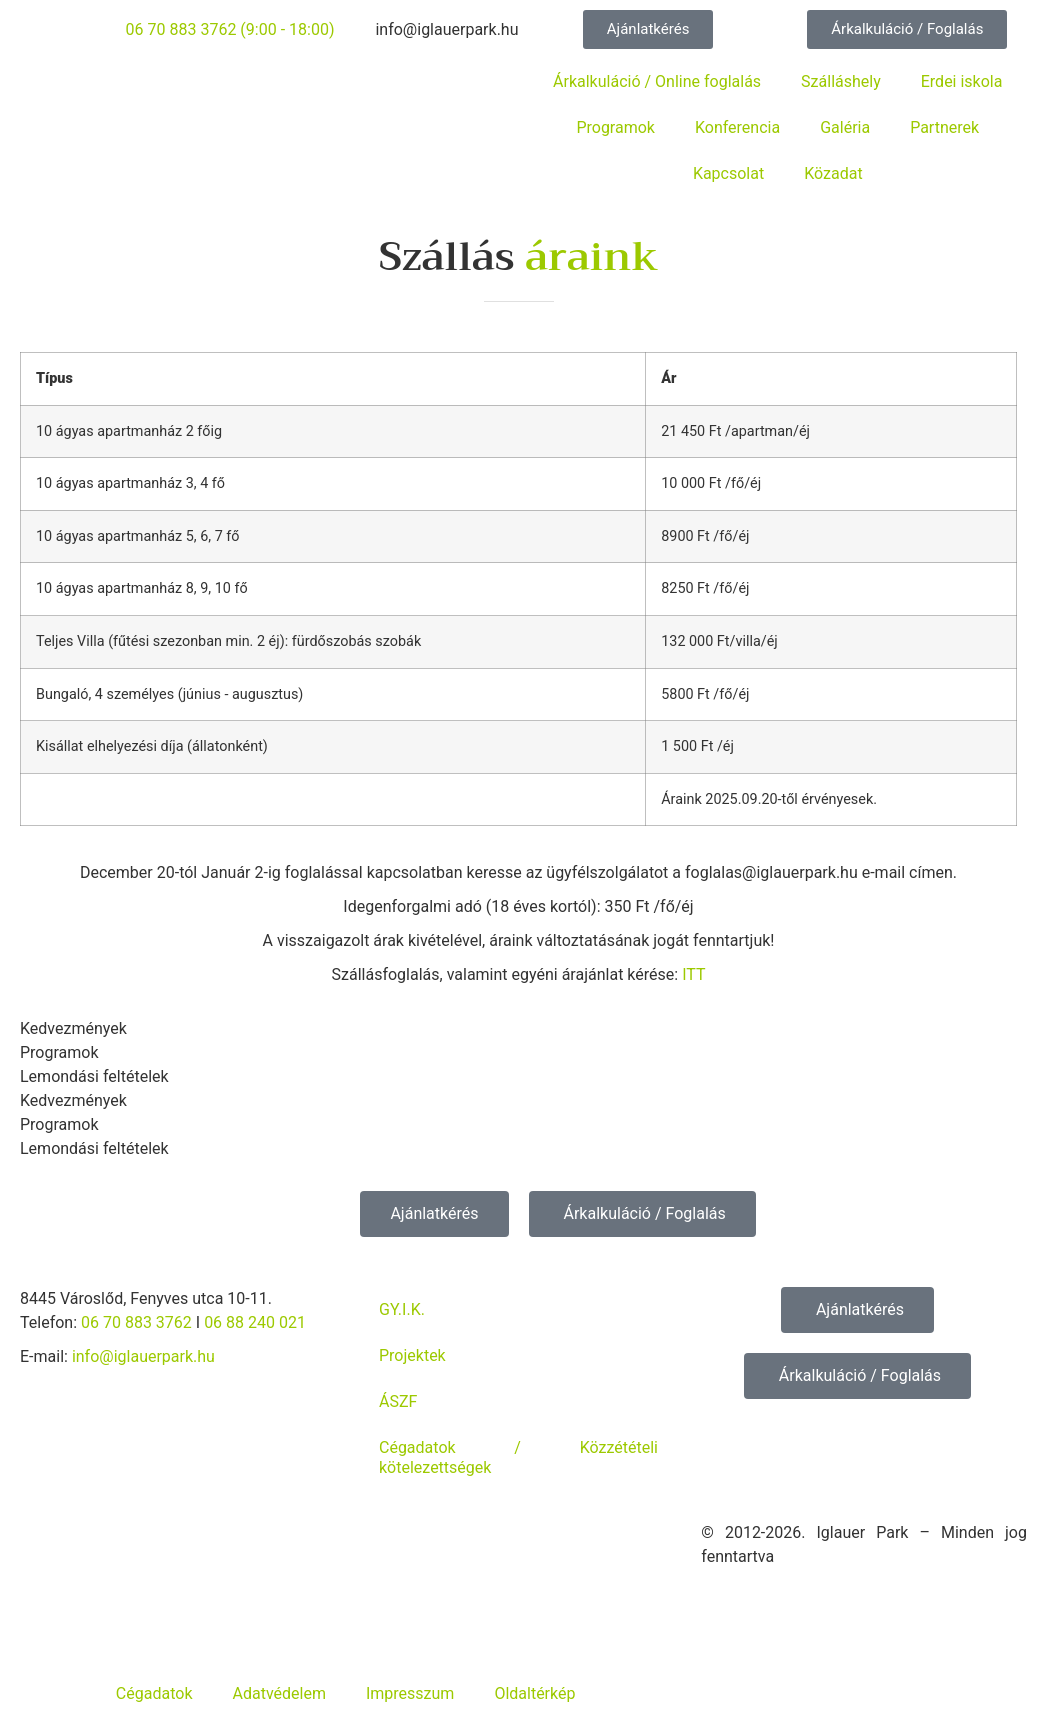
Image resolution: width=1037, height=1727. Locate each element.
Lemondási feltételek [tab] (94, 1076)
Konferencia (737, 127)
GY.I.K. (402, 1309)
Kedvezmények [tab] (73, 1028)
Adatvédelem (278, 1693)
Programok (615, 127)
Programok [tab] (59, 1052)
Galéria (845, 127)
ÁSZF (398, 1401)
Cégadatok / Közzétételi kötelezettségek (518, 1457)
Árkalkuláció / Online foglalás (657, 81)
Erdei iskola (962, 81)
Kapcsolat (728, 173)
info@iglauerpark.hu (143, 1356)
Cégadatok (154, 1693)
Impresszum (410, 1693)
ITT (693, 974)
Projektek (412, 1355)
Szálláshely (841, 81)
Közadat (833, 173)
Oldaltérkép (534, 1693)
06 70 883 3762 (136, 1322)
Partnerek (944, 127)
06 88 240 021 (255, 1322)
